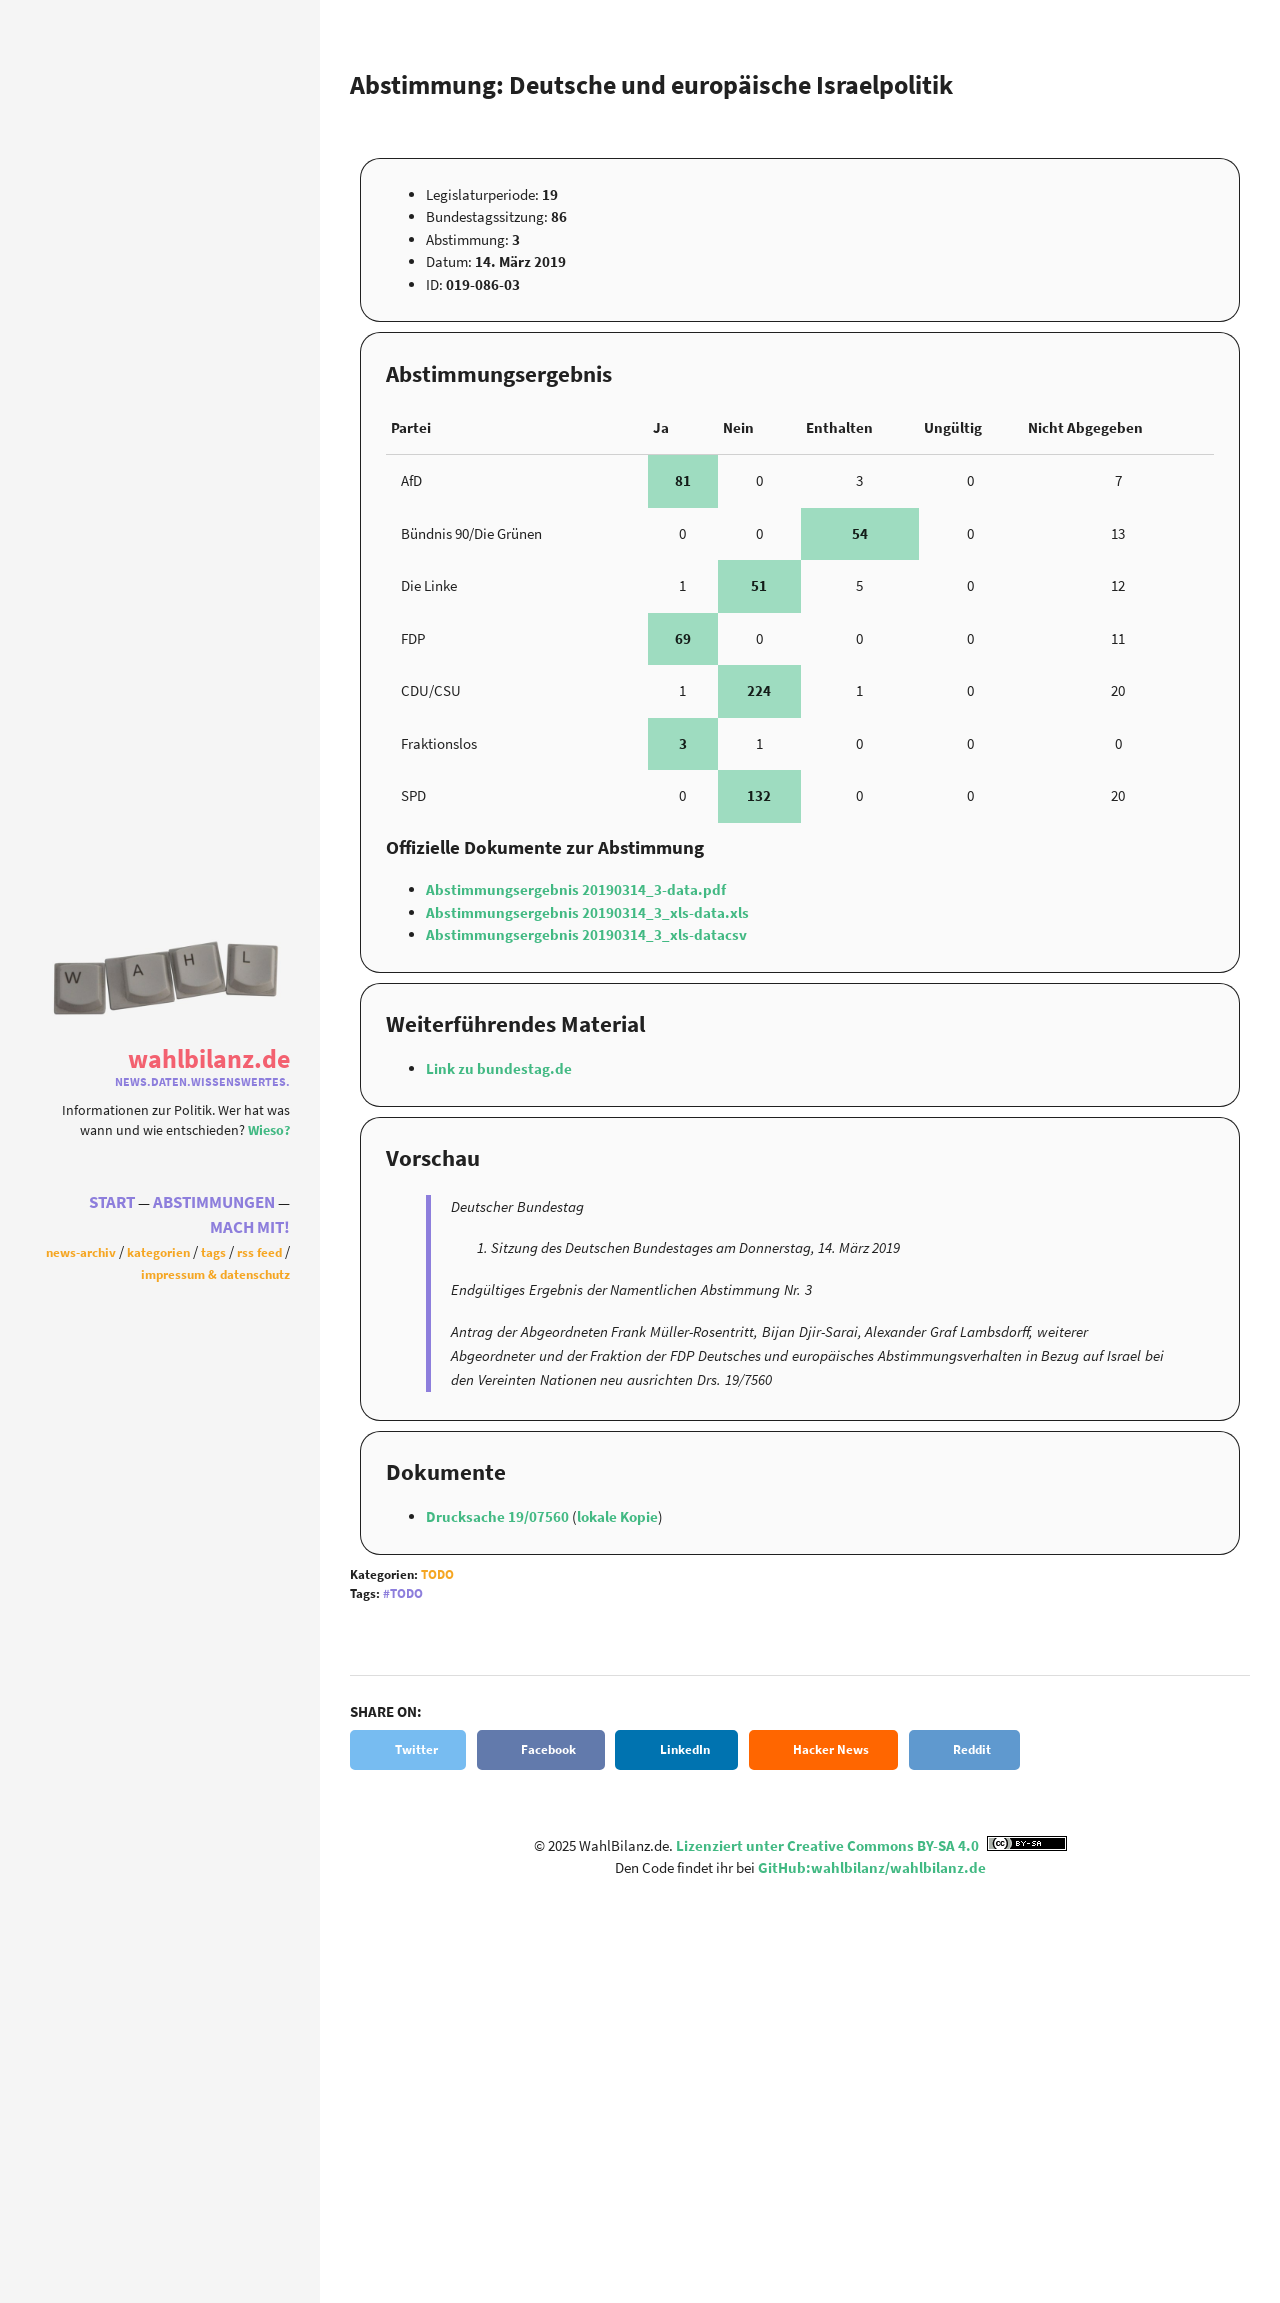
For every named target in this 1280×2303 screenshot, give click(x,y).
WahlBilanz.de (209, 1058)
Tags (213, 1252)
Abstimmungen (214, 1202)
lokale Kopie (617, 1516)
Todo (437, 1574)
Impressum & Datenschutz (215, 1274)
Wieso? (269, 1130)
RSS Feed (259, 1252)
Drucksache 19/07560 (499, 1516)
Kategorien (158, 1252)
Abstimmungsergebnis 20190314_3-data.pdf (576, 889)
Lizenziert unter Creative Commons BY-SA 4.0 (871, 1845)
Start (112, 1202)
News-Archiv (81, 1252)
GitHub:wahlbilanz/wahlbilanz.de (872, 1867)
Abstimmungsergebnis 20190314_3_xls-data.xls (587, 912)
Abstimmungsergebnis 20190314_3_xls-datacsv (586, 934)
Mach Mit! (250, 1227)
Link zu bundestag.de (499, 1068)
